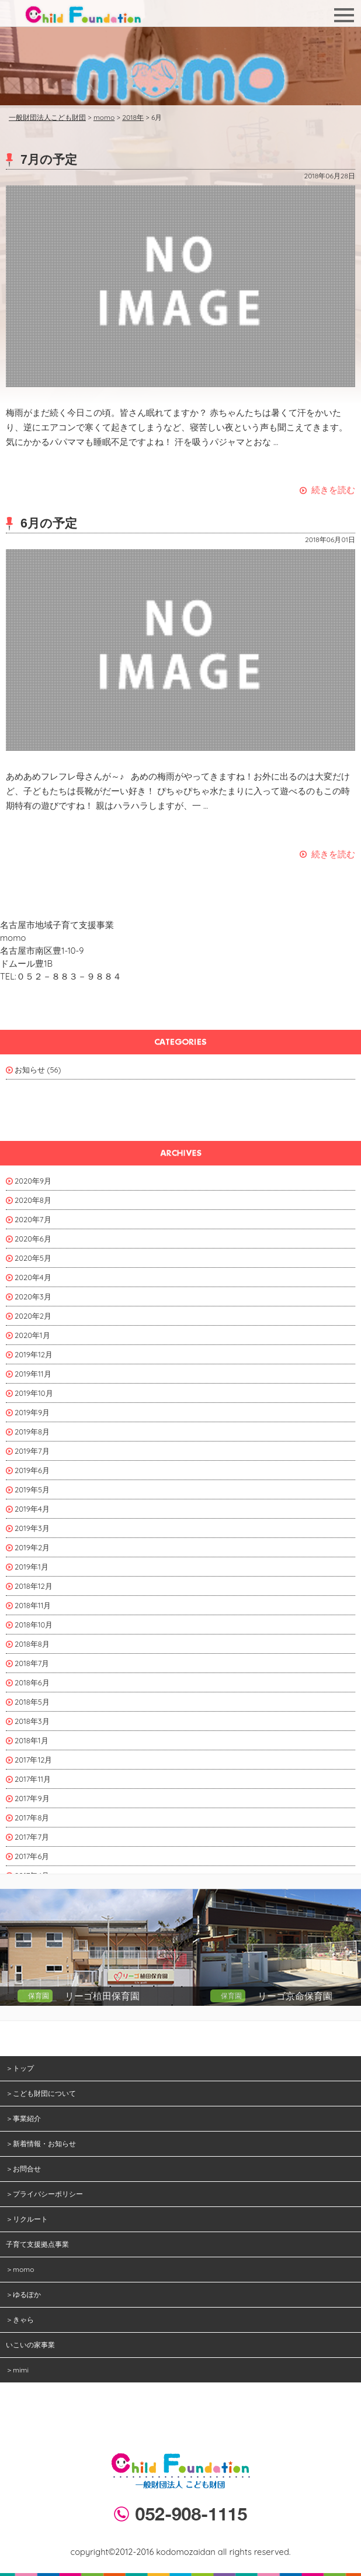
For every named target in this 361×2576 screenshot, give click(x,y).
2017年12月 (33, 1759)
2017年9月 (32, 1798)
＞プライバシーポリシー (44, 2193)
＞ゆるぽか (23, 2294)
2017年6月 (32, 1856)
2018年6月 (32, 1682)
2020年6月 (33, 1238)
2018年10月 (34, 1624)
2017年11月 (33, 1779)
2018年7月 (32, 1663)
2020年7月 (33, 1219)
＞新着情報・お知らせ (41, 2143)
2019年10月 (34, 1393)
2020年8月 (33, 1200)
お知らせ (30, 1069)
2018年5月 (32, 1701)
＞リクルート (27, 2219)
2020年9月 (33, 1180)
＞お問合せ (23, 2168)
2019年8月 (32, 1431)
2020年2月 (33, 1315)
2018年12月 (34, 1586)
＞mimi (17, 2369)
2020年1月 (32, 1335)
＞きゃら (20, 2319)
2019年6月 (32, 1470)
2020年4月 (33, 1277)
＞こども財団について (41, 2093)
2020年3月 (33, 1296)
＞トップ (20, 2068)
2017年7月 (32, 1837)
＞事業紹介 (23, 2118)
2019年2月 (32, 1547)
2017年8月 (32, 1817)
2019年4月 (32, 1508)
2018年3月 (32, 1721)
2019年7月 (32, 1451)
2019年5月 (32, 1489)
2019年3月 (32, 1528)
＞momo (20, 2269)
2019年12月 (34, 1354)
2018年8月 (32, 1644)
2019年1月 (31, 1566)
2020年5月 (33, 1258)
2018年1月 (31, 1740)
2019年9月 (32, 1412)
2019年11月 (33, 1373)
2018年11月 (33, 1605)
